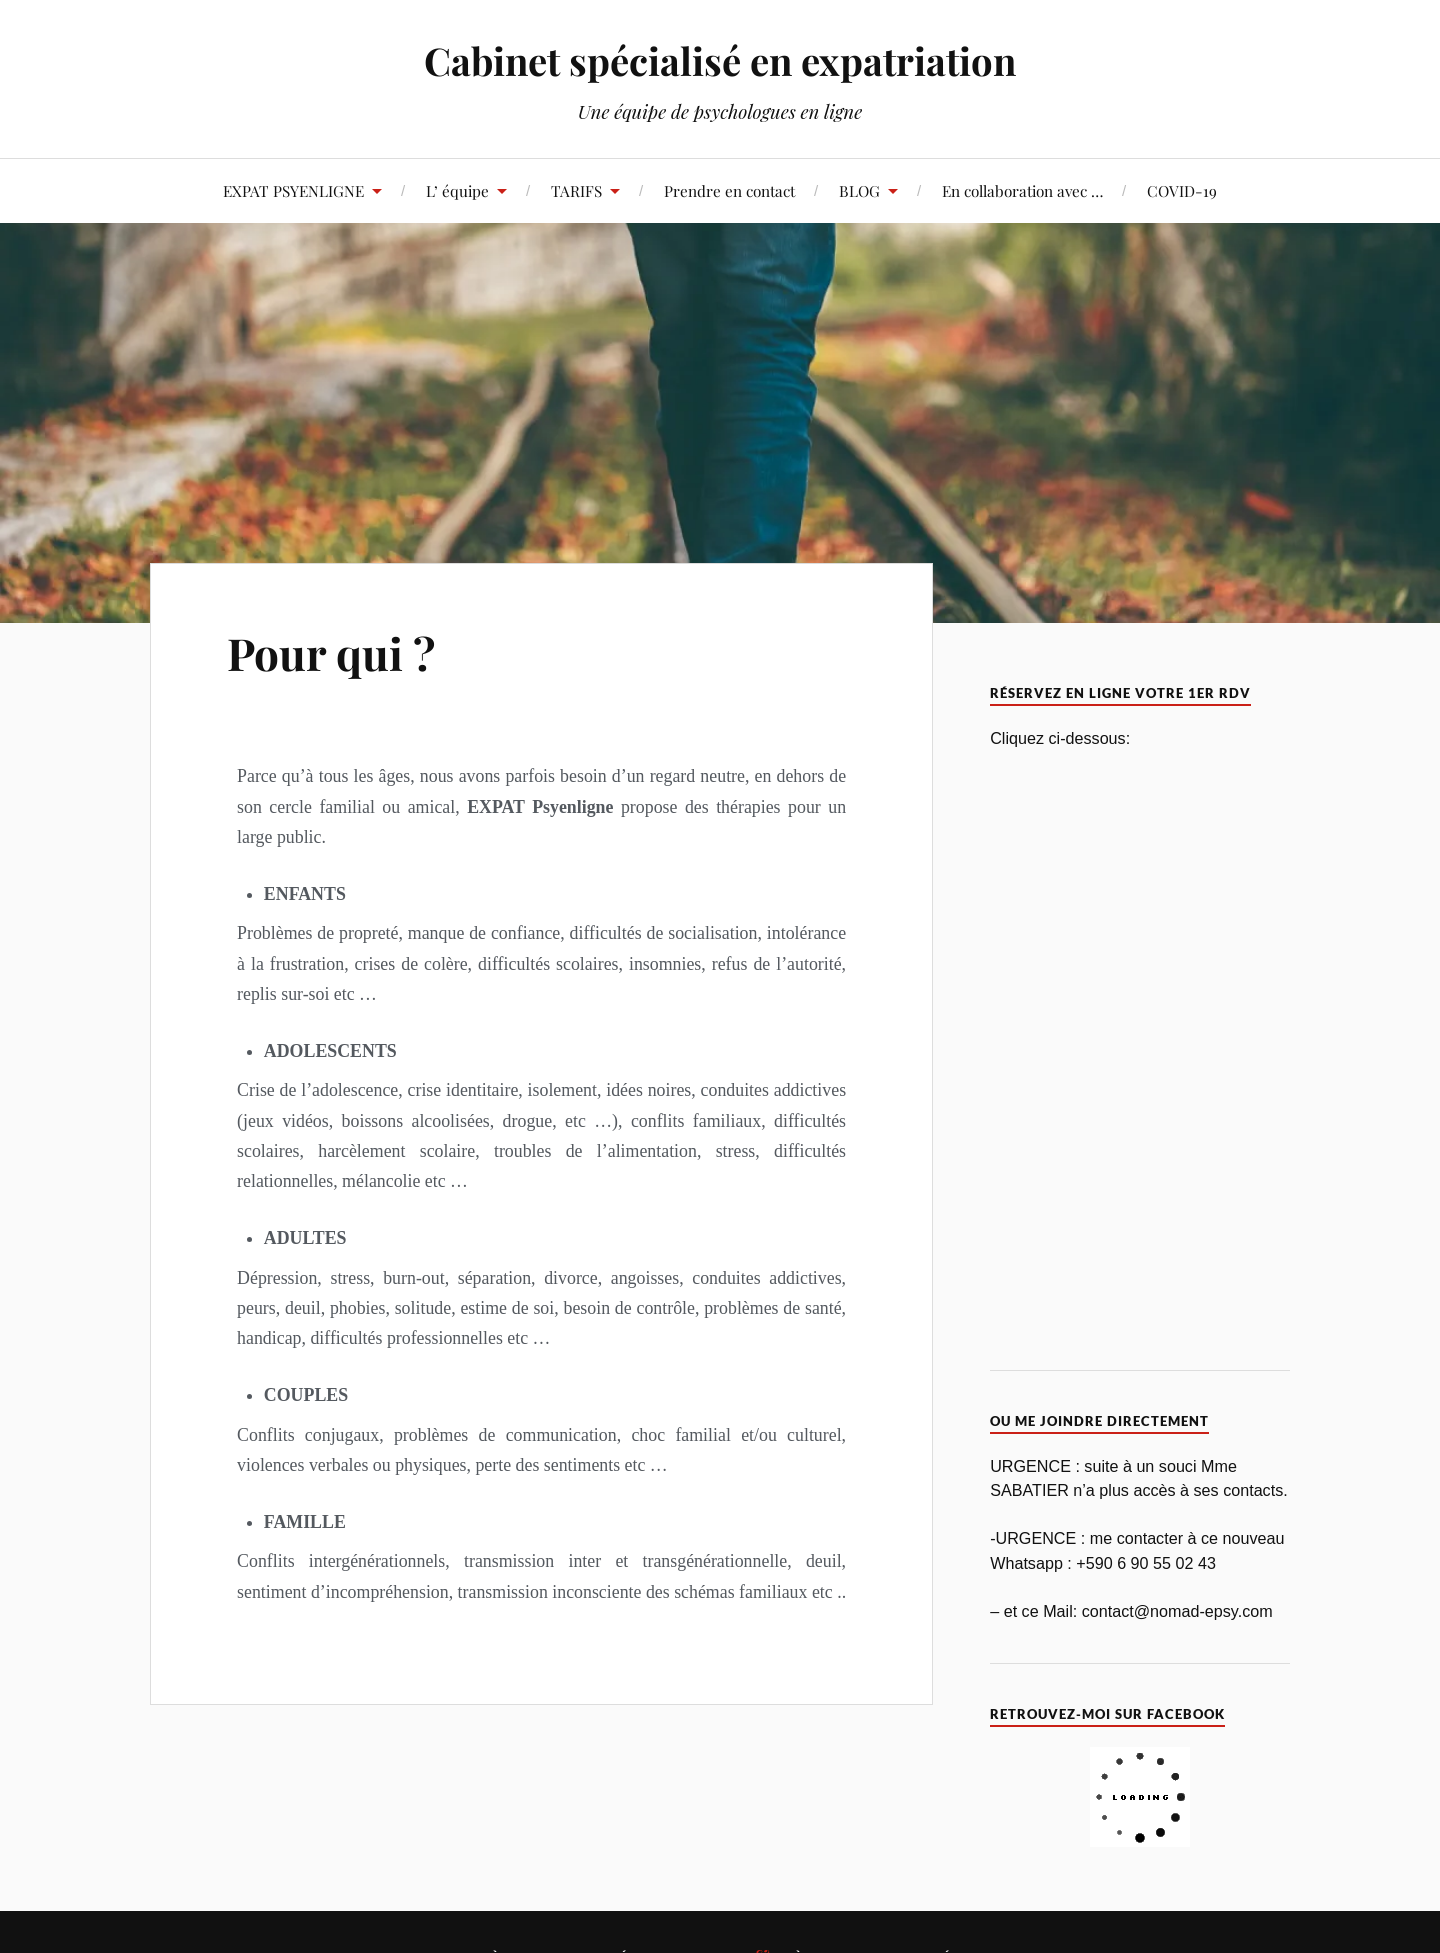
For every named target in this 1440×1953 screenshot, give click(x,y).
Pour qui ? (331, 652)
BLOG (859, 190)
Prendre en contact (729, 190)
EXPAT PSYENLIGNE (293, 190)
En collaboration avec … (1022, 190)
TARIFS (576, 190)
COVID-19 (1182, 190)
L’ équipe (457, 190)
